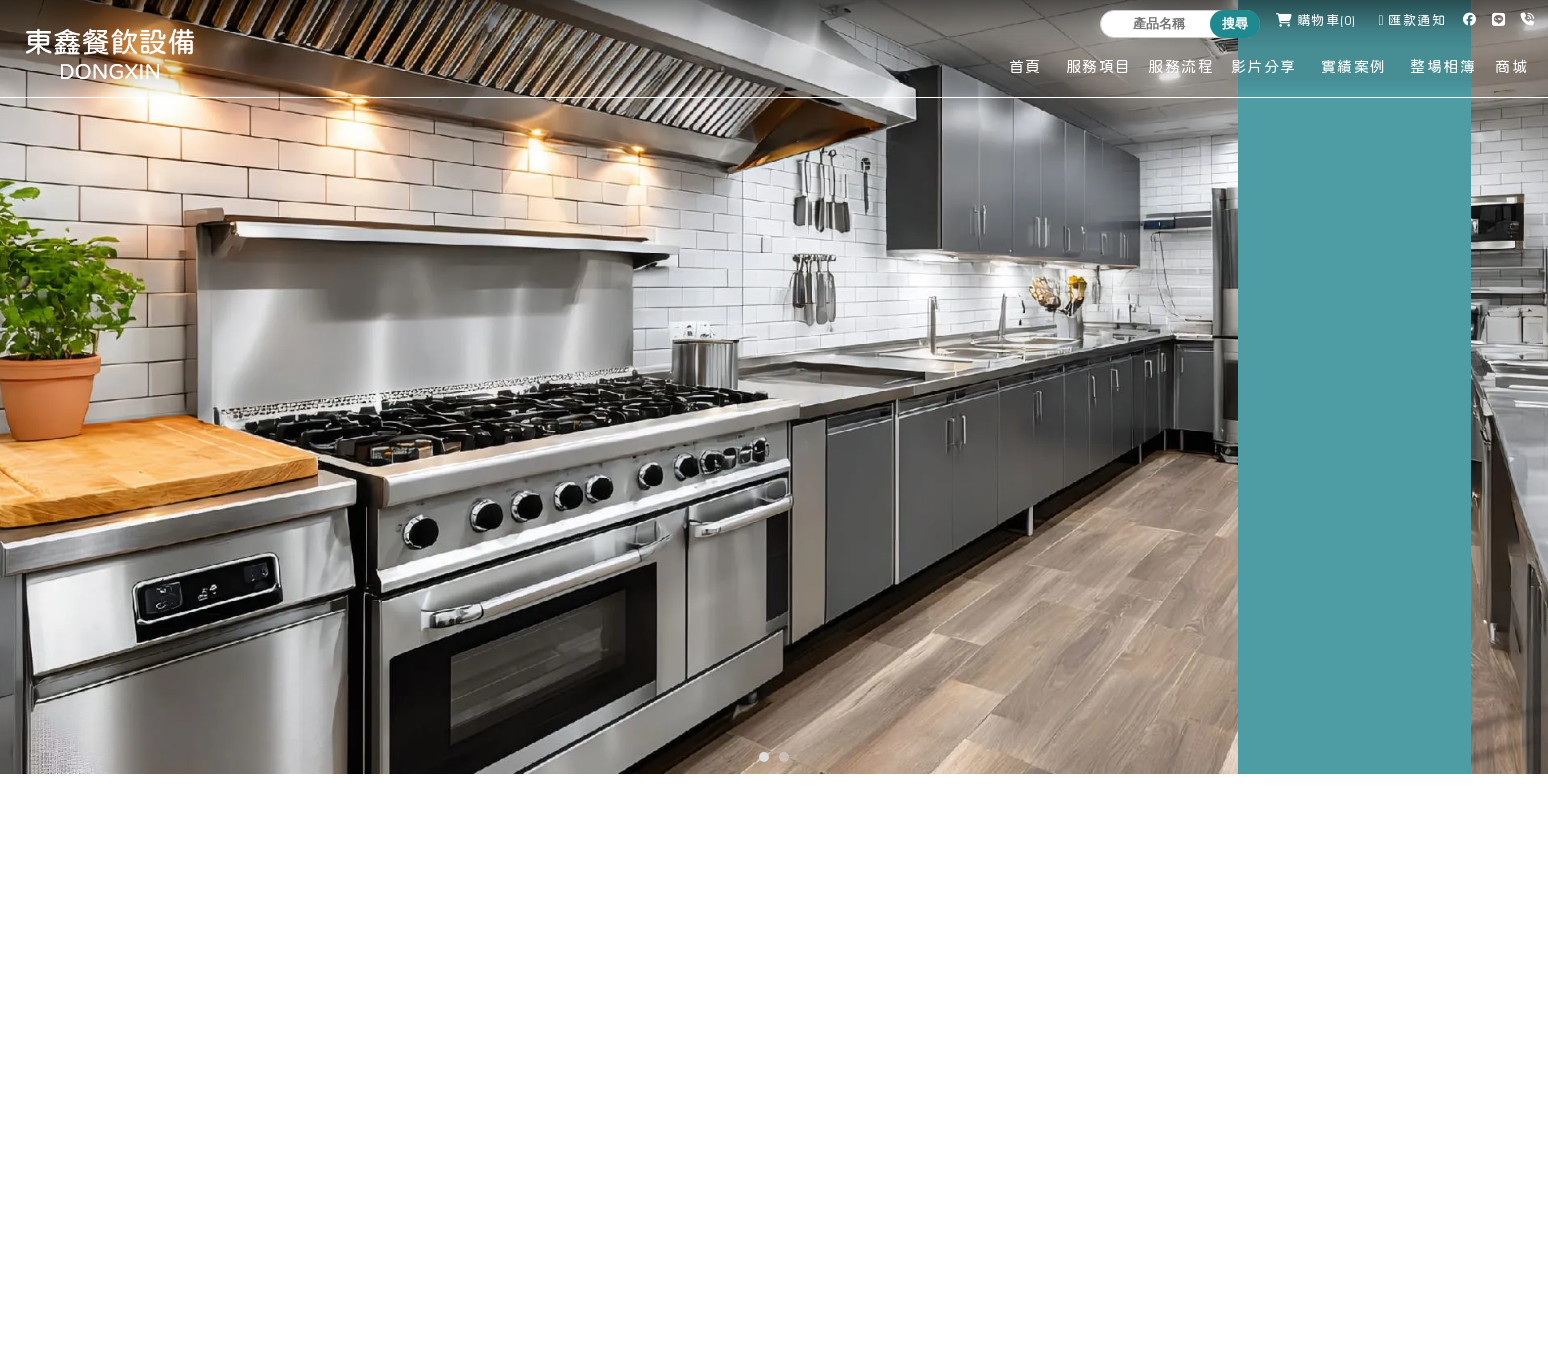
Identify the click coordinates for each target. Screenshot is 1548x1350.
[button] (764, 757)
